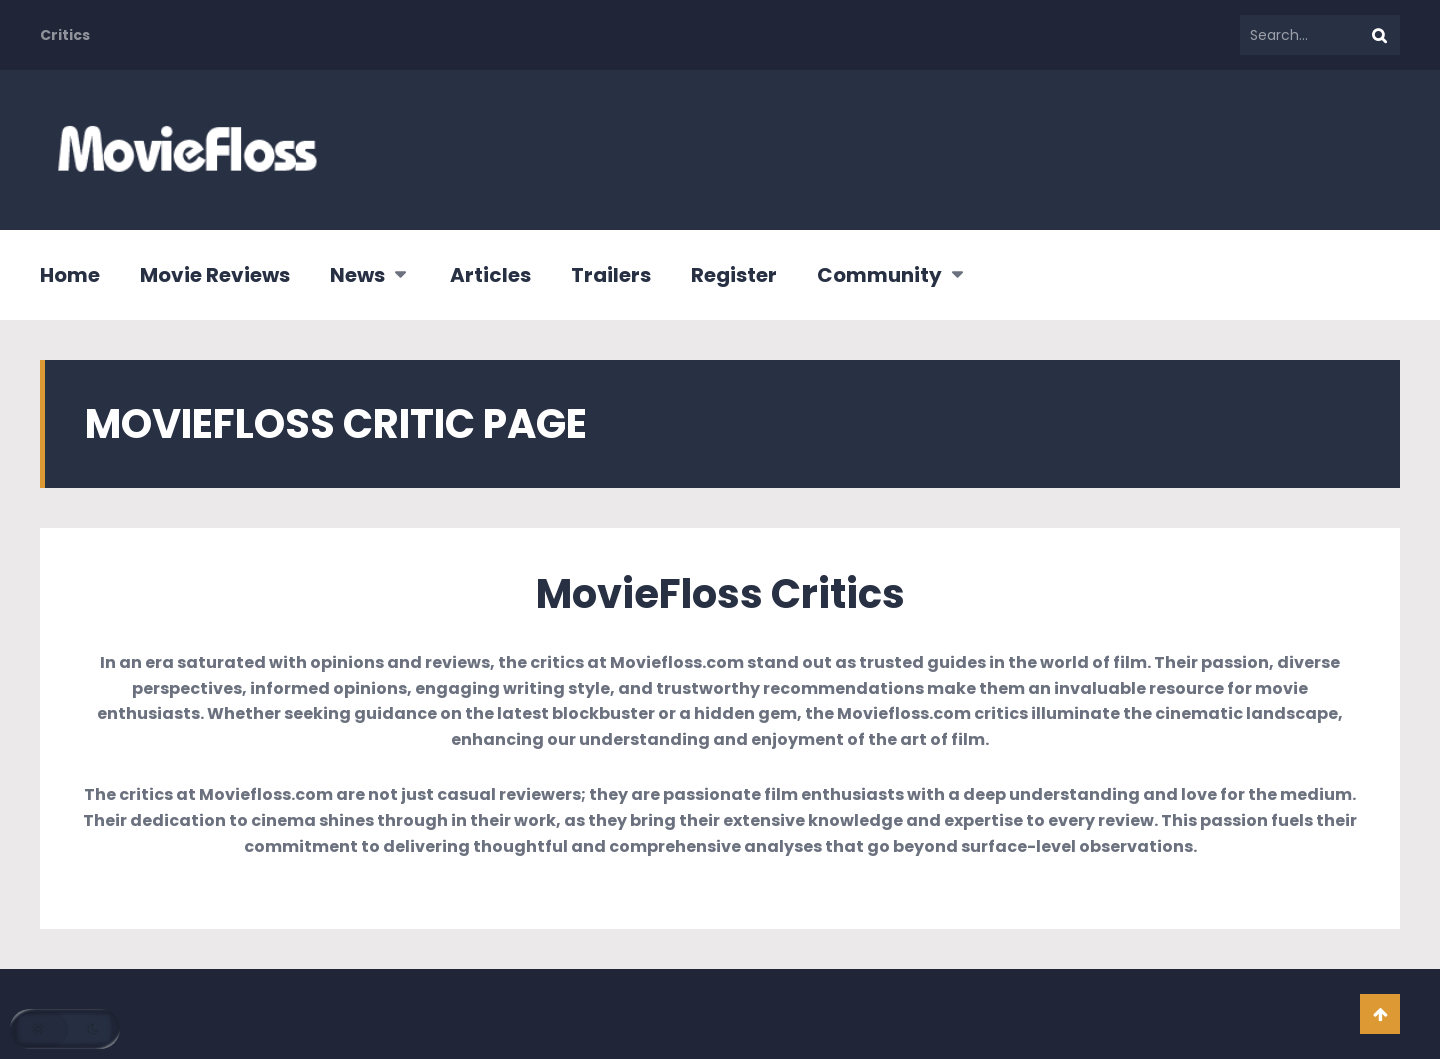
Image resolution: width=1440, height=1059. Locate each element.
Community (879, 275)
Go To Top (1380, 1014)
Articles (490, 275)
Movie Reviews (215, 275)
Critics (65, 35)
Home (70, 275)
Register (734, 275)
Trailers (611, 275)
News (357, 275)
